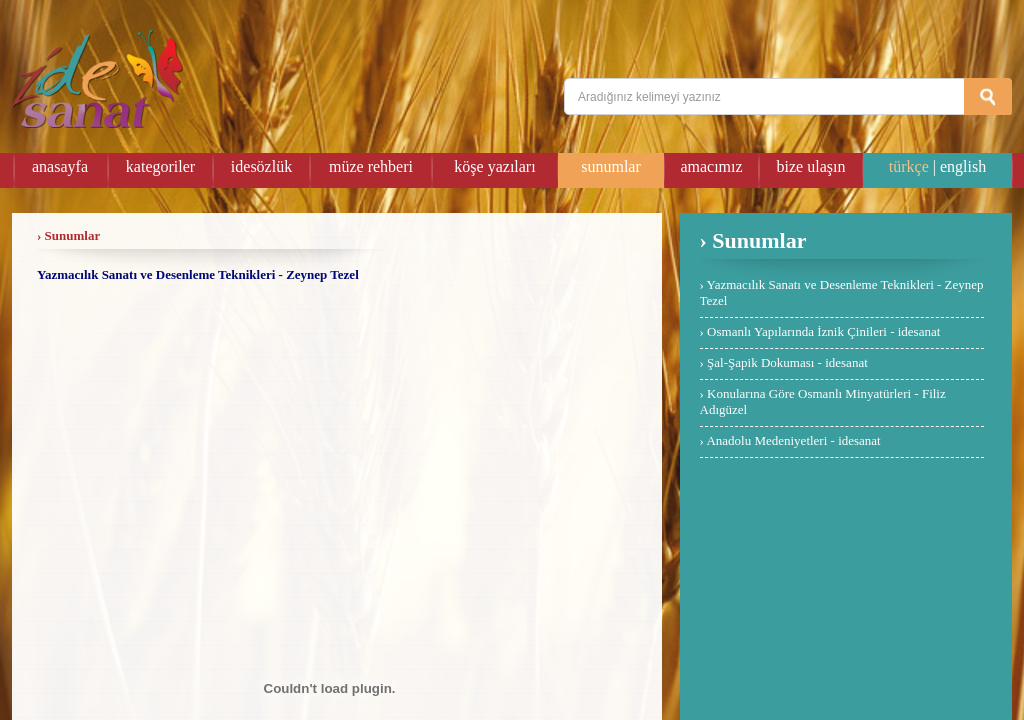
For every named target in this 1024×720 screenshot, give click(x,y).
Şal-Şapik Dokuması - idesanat (787, 362)
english (963, 166)
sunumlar (611, 166)
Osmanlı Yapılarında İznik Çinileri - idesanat (823, 331)
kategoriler (160, 166)
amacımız (711, 166)
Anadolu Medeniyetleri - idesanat (793, 440)
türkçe (909, 166)
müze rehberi (371, 166)
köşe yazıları (494, 166)
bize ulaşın (811, 166)
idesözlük (261, 166)
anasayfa (60, 166)
